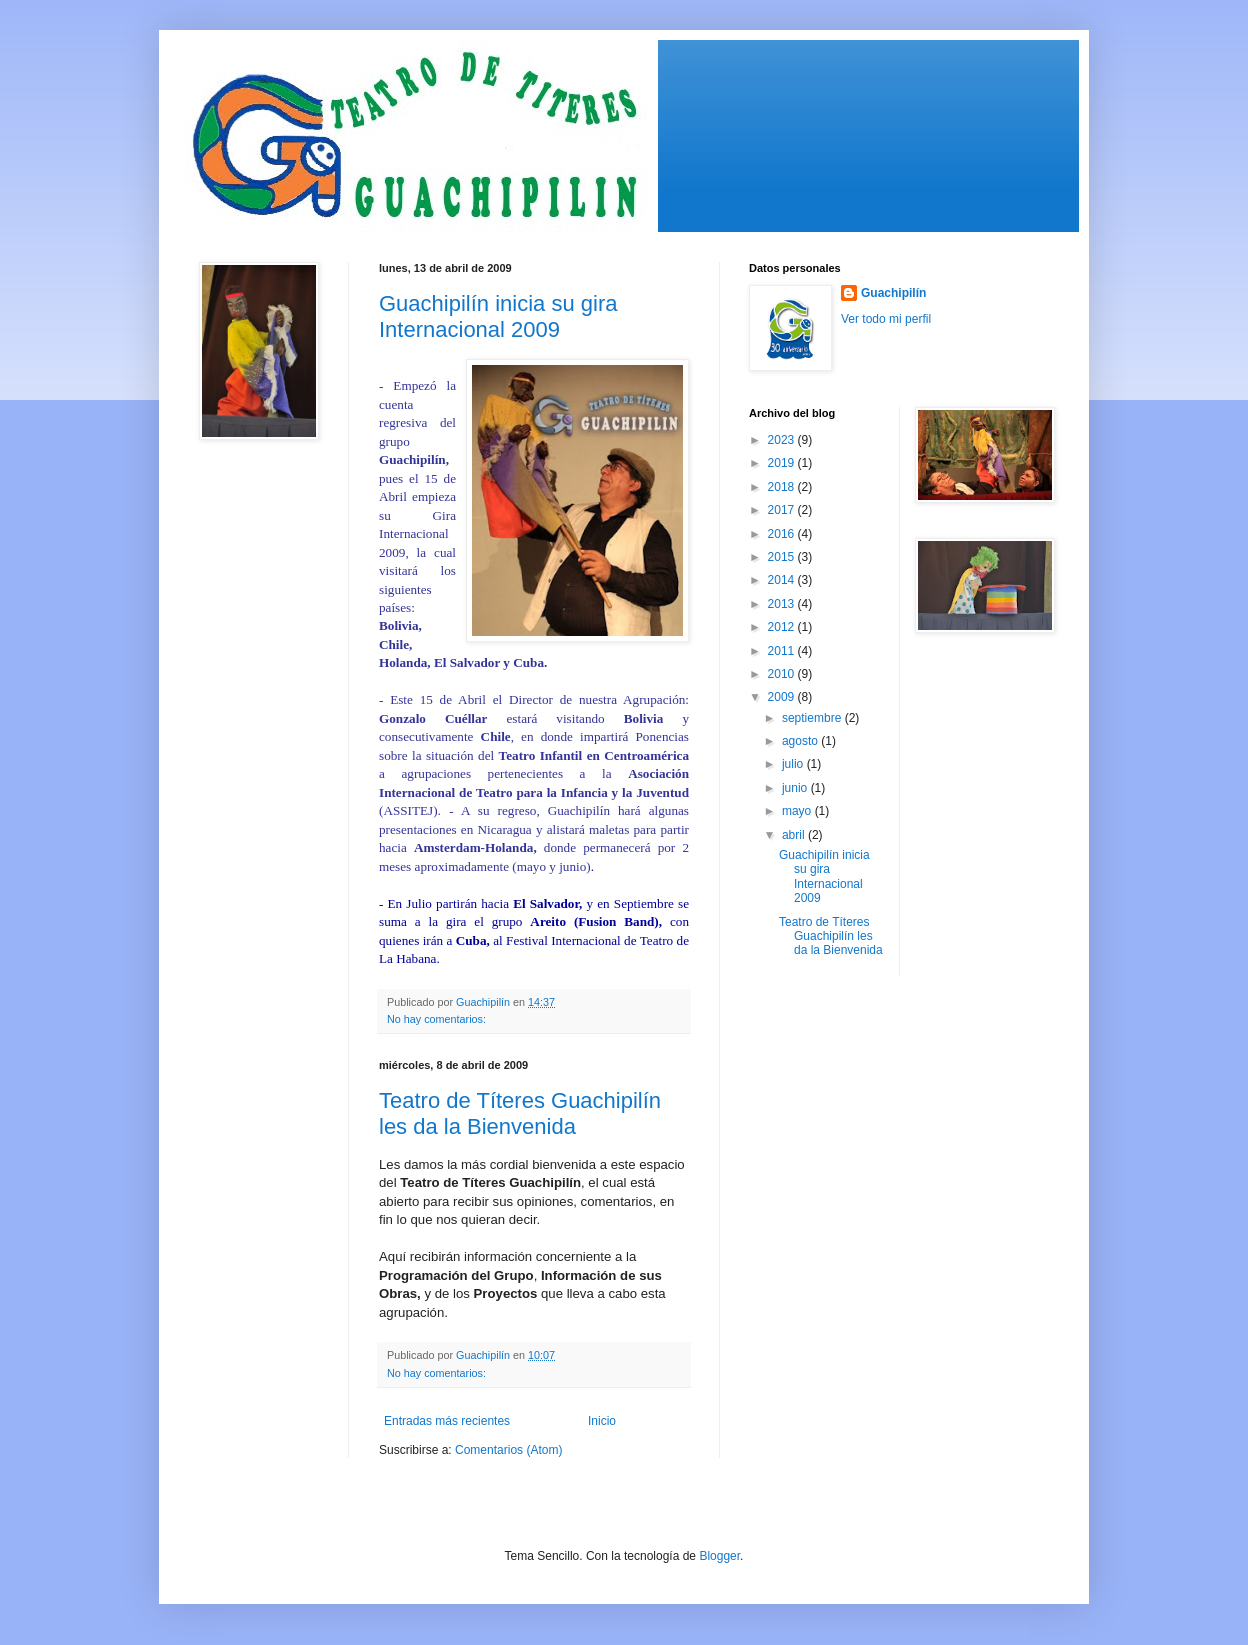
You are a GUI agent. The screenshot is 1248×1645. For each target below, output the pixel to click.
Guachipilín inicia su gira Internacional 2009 (498, 316)
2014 (783, 580)
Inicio (602, 1421)
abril (795, 835)
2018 (783, 487)
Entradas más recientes (447, 1421)
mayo (798, 811)
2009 (783, 697)
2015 (783, 557)
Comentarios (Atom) (508, 1450)
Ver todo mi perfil (886, 319)
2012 (783, 627)
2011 (783, 651)
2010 (783, 674)
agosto (801, 741)
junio (796, 788)
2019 (783, 463)
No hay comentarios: (438, 1019)
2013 (783, 604)
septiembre (813, 718)
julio (794, 764)
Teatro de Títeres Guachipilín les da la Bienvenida (520, 1113)
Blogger (719, 1556)
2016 (783, 534)
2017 (783, 510)
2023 (783, 440)
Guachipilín (893, 293)
